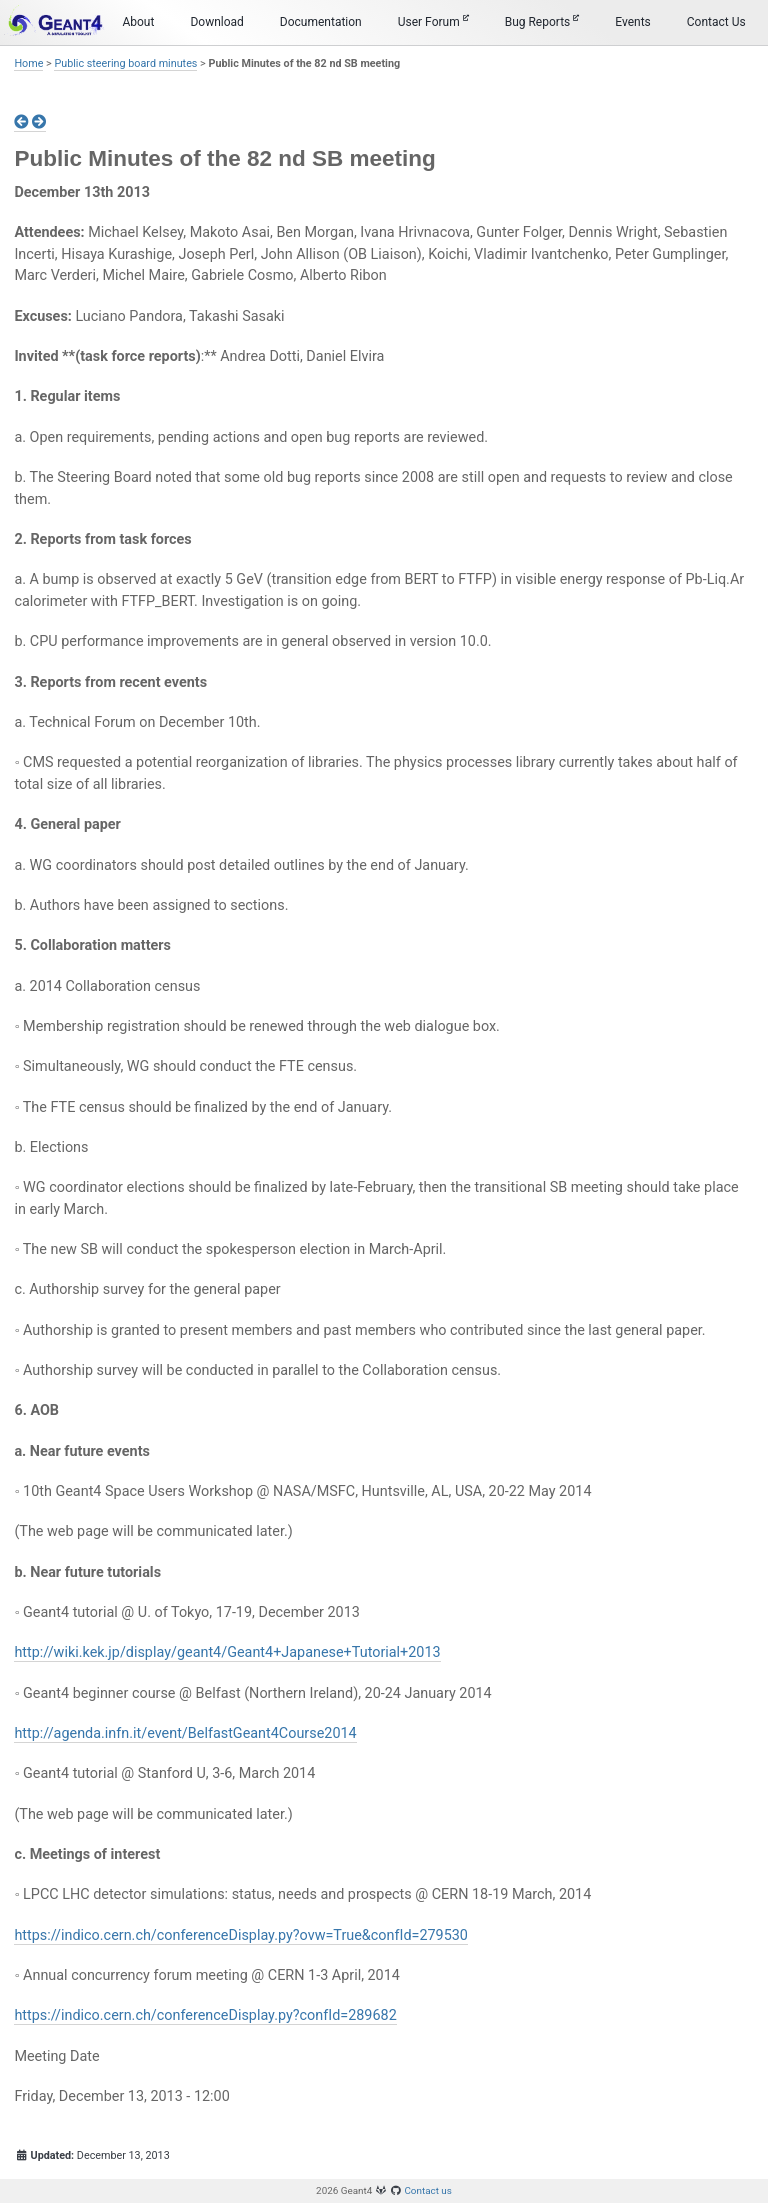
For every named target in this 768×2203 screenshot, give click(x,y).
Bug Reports (542, 21)
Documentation (321, 22)
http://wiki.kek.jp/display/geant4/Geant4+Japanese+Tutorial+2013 (227, 1652)
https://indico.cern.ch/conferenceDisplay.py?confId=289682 (205, 2015)
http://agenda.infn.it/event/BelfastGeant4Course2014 (185, 1733)
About (138, 22)
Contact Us (716, 22)
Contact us (428, 2190)
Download (216, 22)
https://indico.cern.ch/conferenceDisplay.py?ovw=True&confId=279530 (241, 1935)
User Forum (433, 21)
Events (633, 22)
